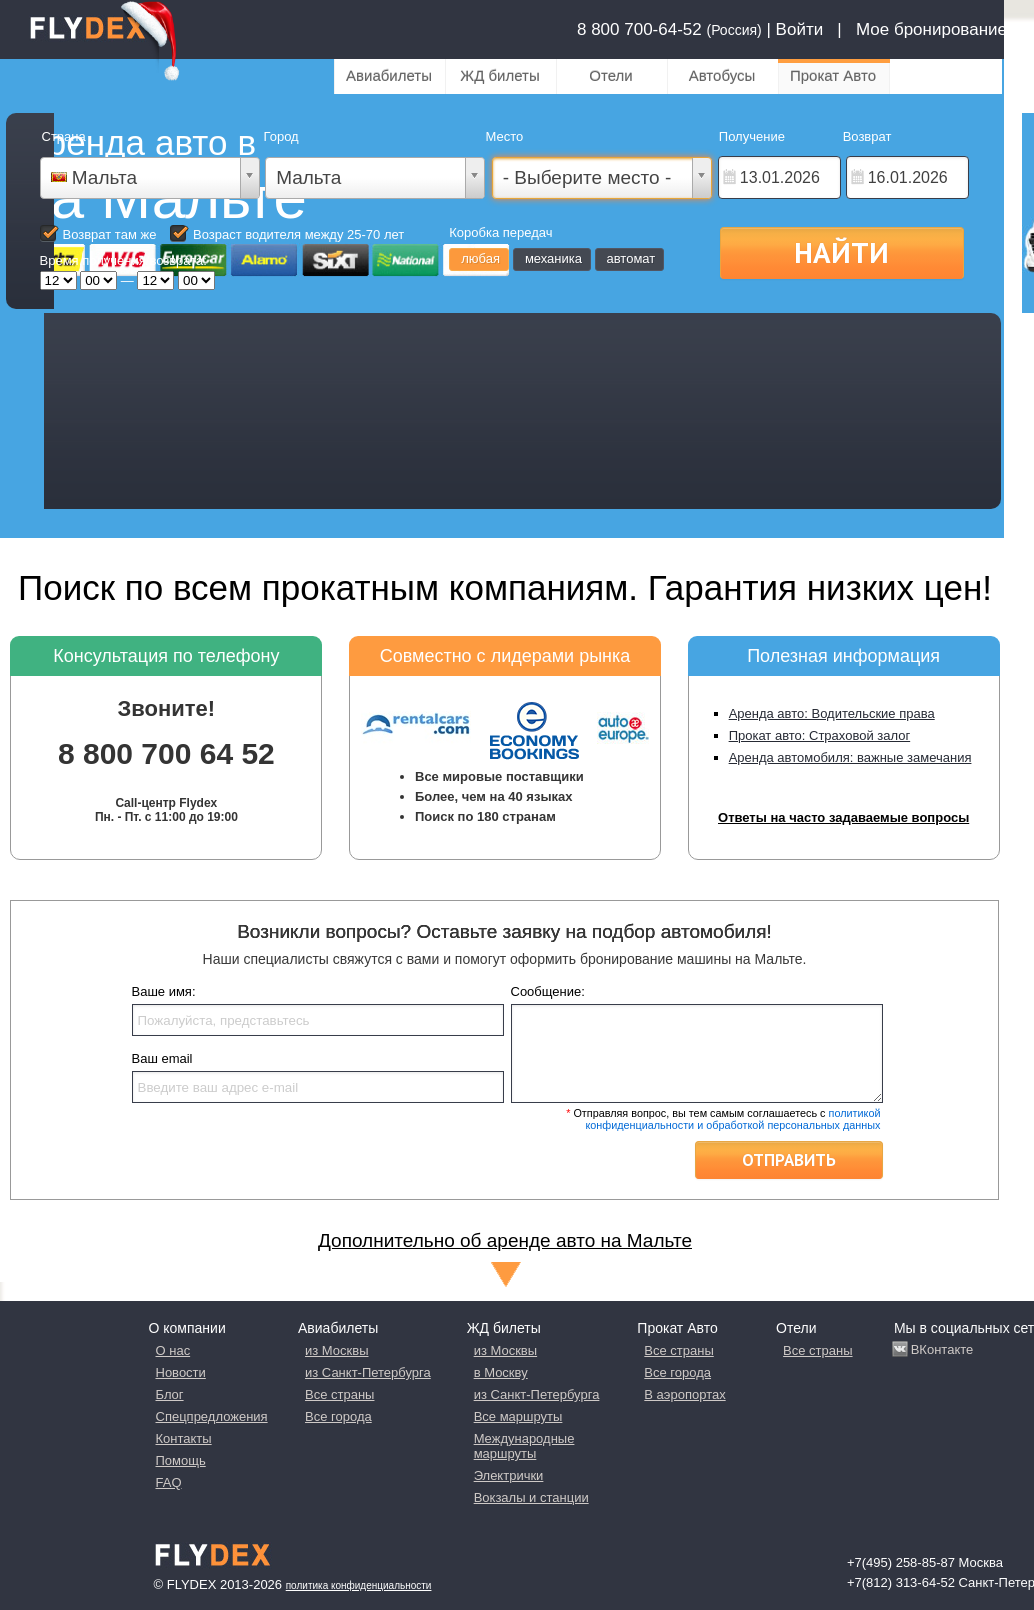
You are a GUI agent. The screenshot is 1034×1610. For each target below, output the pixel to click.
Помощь (181, 1460)
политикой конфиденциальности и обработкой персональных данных (732, 1119)
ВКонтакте (942, 1349)
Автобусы (722, 75)
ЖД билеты (499, 75)
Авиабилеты (389, 75)
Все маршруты (518, 1416)
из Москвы (336, 1350)
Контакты (184, 1438)
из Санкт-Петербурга (368, 1372)
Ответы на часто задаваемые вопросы (843, 817)
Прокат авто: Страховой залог (820, 735)
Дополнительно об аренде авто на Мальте (505, 1240)
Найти (841, 252)
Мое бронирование (931, 29)
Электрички (509, 1475)
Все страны (339, 1394)
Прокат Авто (833, 75)
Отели (610, 75)
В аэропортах (684, 1394)
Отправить (789, 1160)
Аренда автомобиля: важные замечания (850, 757)
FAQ (169, 1482)
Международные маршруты (524, 1446)
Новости (181, 1372)
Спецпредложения (212, 1416)
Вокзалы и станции (531, 1497)
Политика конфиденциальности (359, 1585)
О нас (173, 1350)
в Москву (501, 1372)
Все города (338, 1416)
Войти (800, 29)
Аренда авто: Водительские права (832, 713)
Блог (170, 1394)
